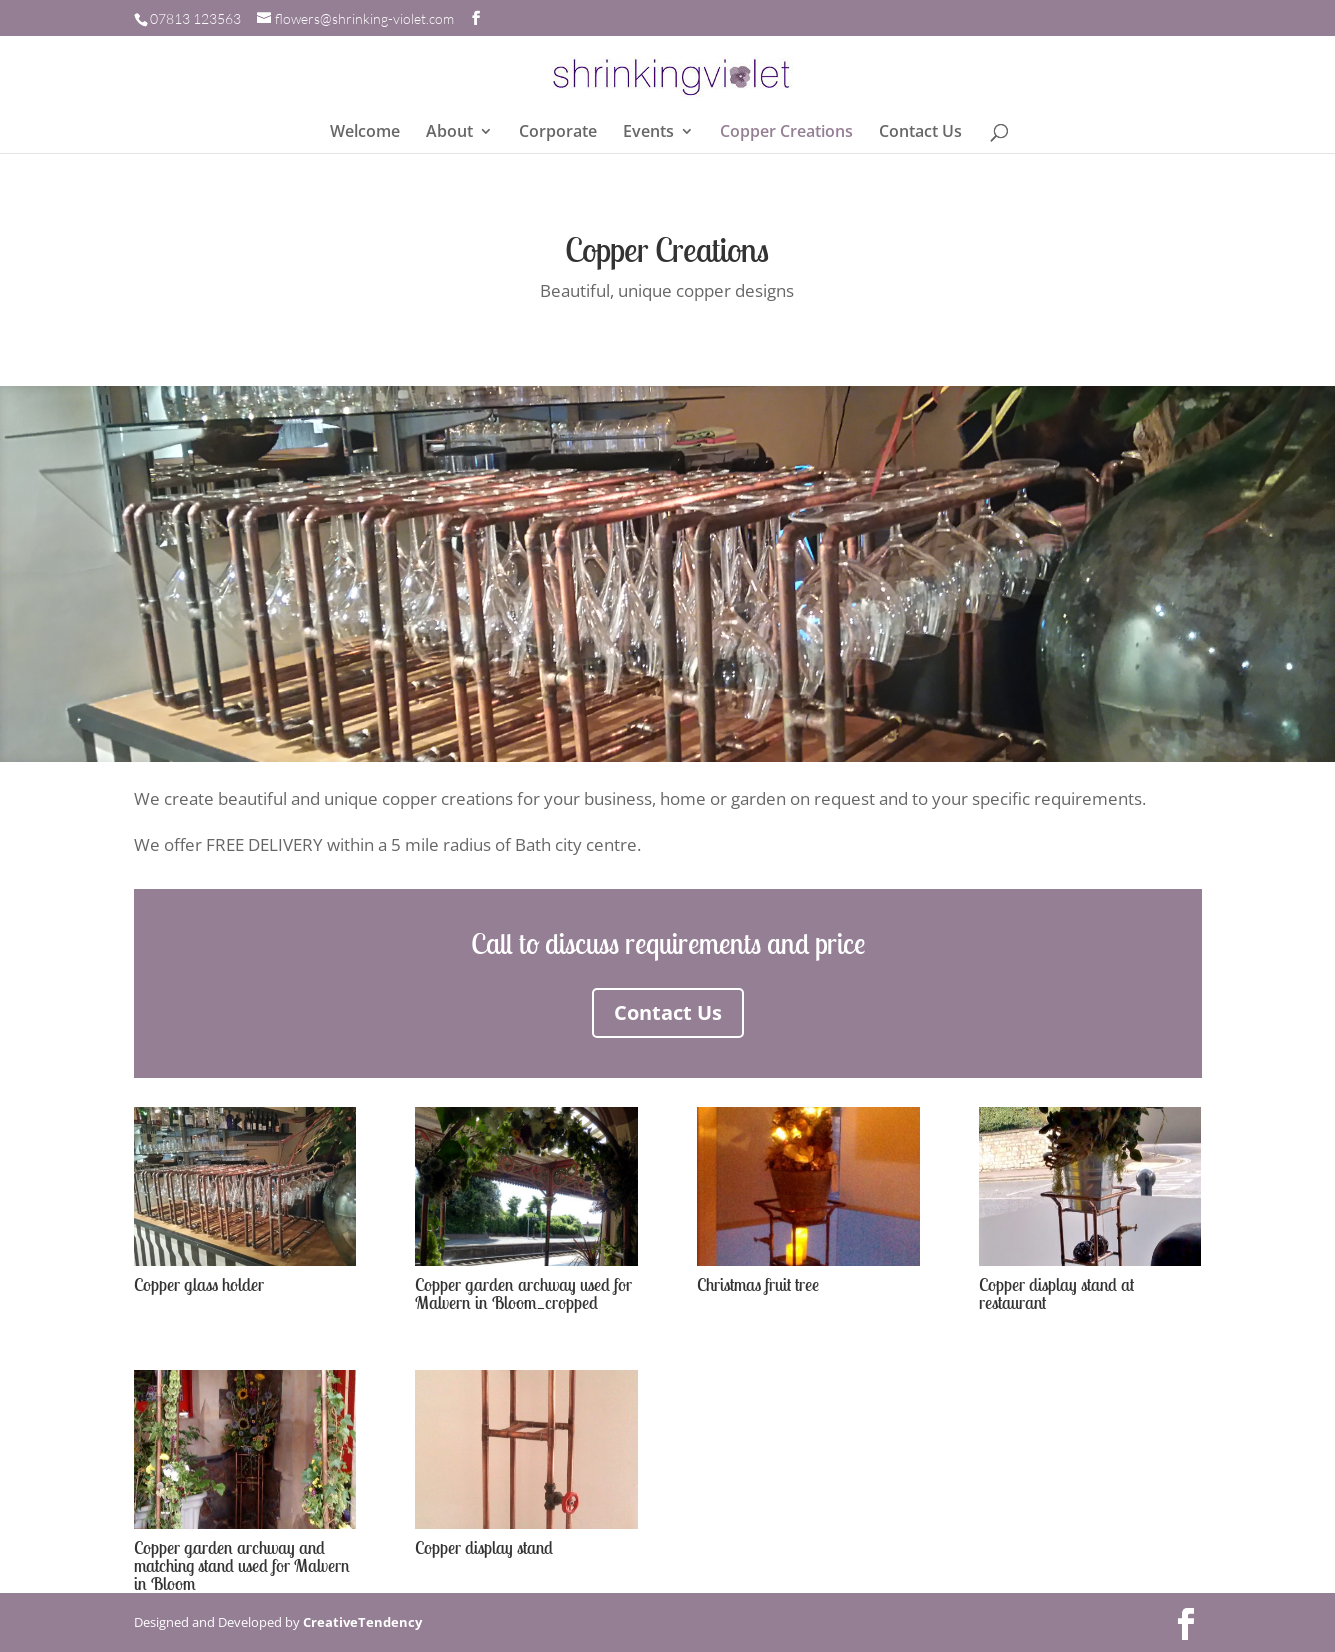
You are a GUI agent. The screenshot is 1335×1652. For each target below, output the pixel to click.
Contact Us (920, 133)
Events (648, 133)
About (449, 133)
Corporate (558, 133)
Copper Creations (786, 133)
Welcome (365, 133)
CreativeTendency (362, 1622)
